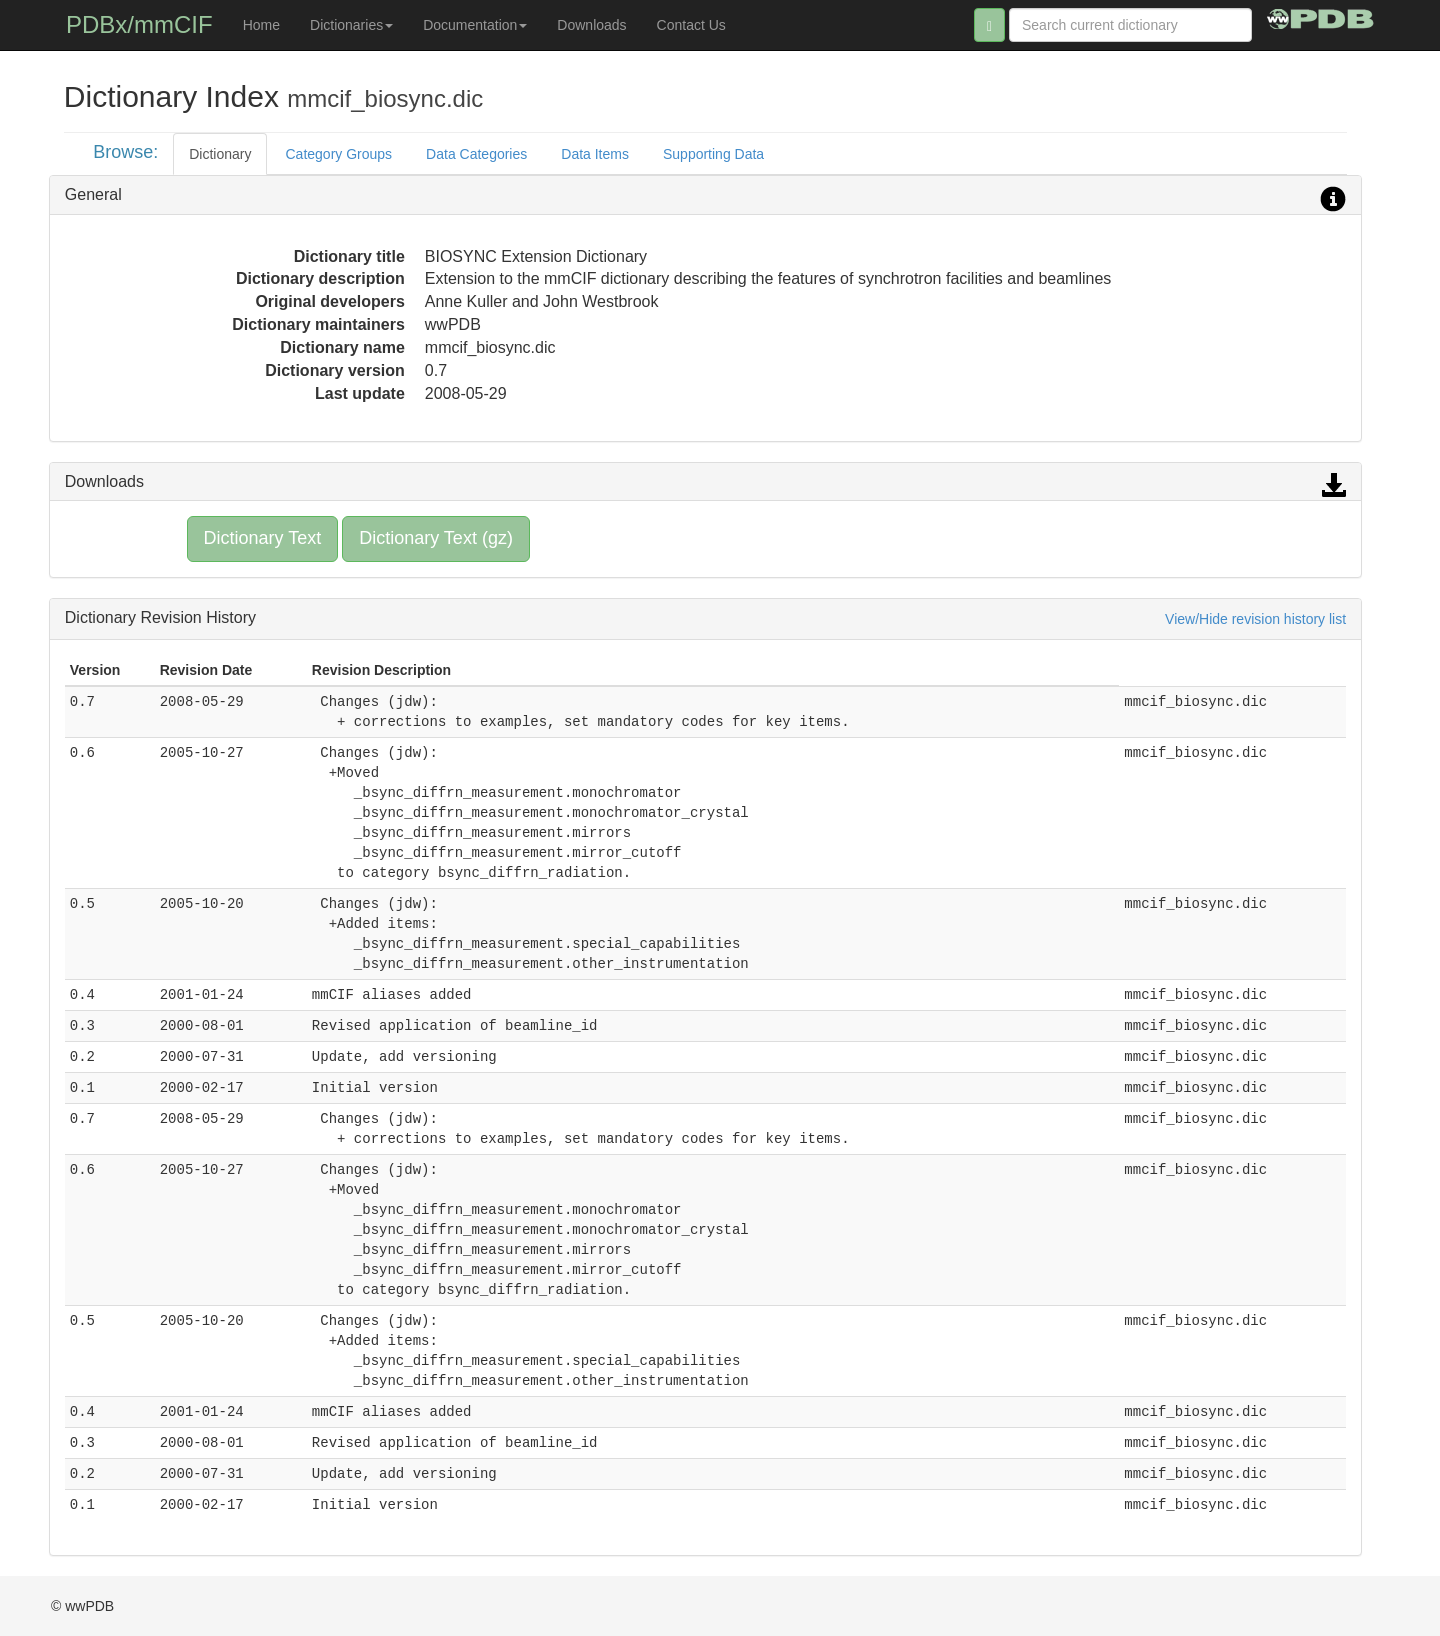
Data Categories (476, 154)
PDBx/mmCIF (139, 24)
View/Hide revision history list (1255, 619)
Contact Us (691, 25)
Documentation (475, 25)
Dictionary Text (263, 538)
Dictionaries (351, 25)
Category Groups (338, 154)
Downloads (591, 25)
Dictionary (220, 154)
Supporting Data (713, 154)
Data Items (595, 154)
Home (261, 25)
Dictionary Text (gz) (436, 538)
